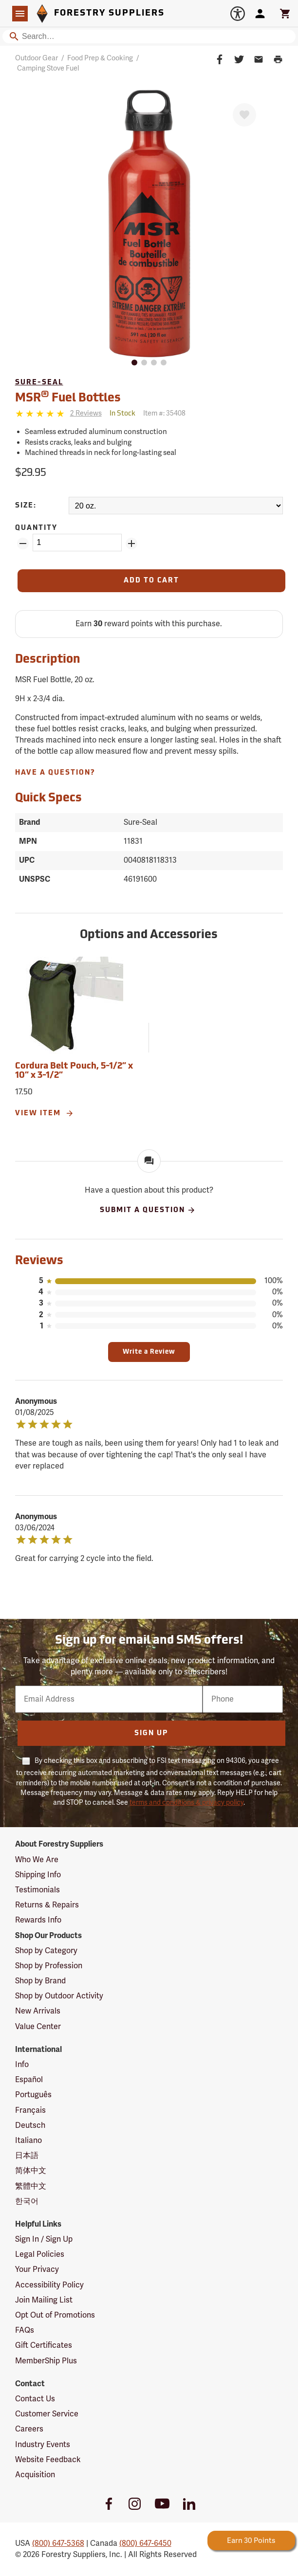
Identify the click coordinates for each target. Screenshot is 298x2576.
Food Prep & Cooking (100, 58)
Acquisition (35, 2475)
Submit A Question (148, 1210)
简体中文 (30, 2171)
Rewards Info (38, 1920)
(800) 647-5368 (58, 2543)
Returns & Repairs (47, 1905)
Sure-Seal (39, 382)
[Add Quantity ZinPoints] (131, 543)
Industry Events (42, 2444)
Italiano (28, 2140)
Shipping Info (38, 1875)
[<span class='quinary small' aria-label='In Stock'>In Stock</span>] (122, 413)
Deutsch (30, 2125)
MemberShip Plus (46, 2361)
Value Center (38, 2027)
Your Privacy (37, 2269)
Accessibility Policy (49, 2285)
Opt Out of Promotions (55, 2315)
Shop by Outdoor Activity (59, 1996)
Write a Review (149, 1352)
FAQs (24, 2330)
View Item (44, 1113)
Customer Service (46, 2414)
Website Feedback (48, 2460)
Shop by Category (46, 1951)
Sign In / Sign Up (44, 2239)
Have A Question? (55, 773)
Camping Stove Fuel (48, 68)
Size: (26, 505)
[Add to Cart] (152, 580)
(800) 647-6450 (145, 2543)
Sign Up (151, 1733)
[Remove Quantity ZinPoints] (23, 543)
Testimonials (37, 1890)
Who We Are (36, 1860)
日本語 (26, 2155)
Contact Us (35, 2399)
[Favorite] (244, 115)
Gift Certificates (43, 2345)
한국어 (26, 2201)
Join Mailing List (44, 2300)
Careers (29, 2429)
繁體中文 (30, 2186)
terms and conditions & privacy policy (186, 1802)
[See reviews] (86, 414)
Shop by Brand (40, 1981)
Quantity (36, 528)
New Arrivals (37, 2011)
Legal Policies (39, 2254)
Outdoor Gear (36, 58)
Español (29, 2080)
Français (30, 2110)
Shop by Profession (48, 1966)
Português (33, 2095)
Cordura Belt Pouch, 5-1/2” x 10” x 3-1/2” (74, 1071)
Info (22, 2064)
